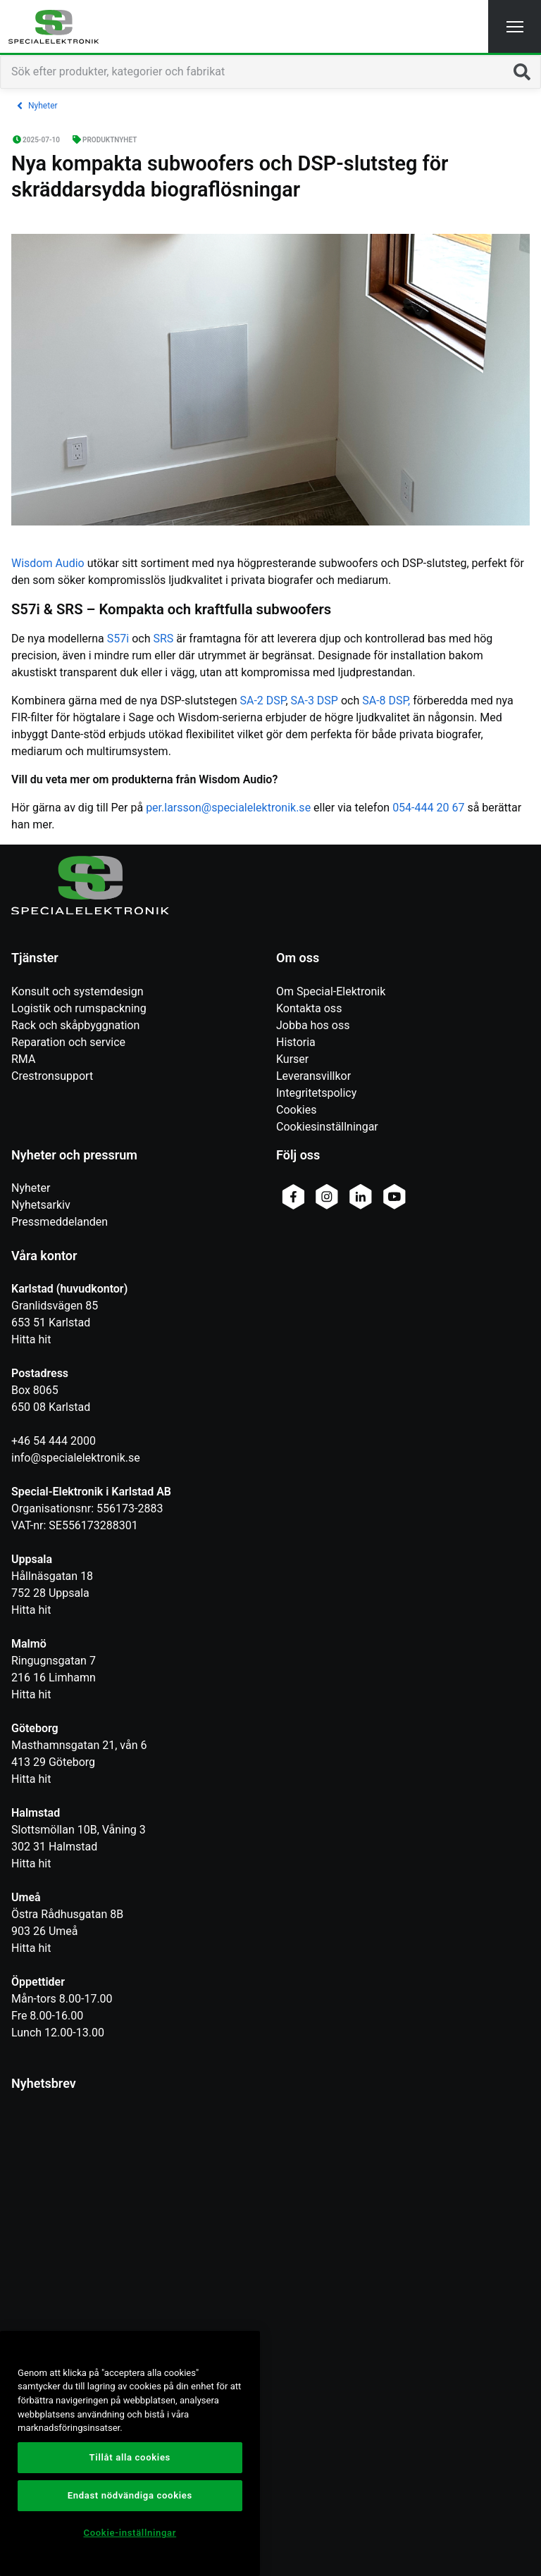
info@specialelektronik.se (75, 1457)
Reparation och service (68, 1042)
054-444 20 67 (428, 807)
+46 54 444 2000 (53, 1441)
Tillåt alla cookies (129, 2457)
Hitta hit (31, 1339)
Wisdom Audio (48, 563)
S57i (118, 638)
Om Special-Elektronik (330, 991)
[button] (514, 26)
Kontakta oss (309, 1008)
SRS (163, 638)
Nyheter (30, 1188)
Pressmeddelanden (59, 1221)
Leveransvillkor (313, 1076)
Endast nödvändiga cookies (130, 2495)
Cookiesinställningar (327, 1126)
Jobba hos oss (312, 1025)
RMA (23, 1059)
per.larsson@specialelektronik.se (228, 807)
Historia (296, 1042)
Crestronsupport (52, 1076)
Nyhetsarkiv (40, 1205)
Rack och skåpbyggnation (75, 1025)
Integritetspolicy (316, 1093)
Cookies (296, 1109)
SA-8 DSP (385, 700)
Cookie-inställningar (129, 2532)
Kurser (292, 1059)
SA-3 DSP (314, 700)
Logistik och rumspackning (79, 1008)
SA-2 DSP (263, 700)
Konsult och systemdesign (77, 991)
